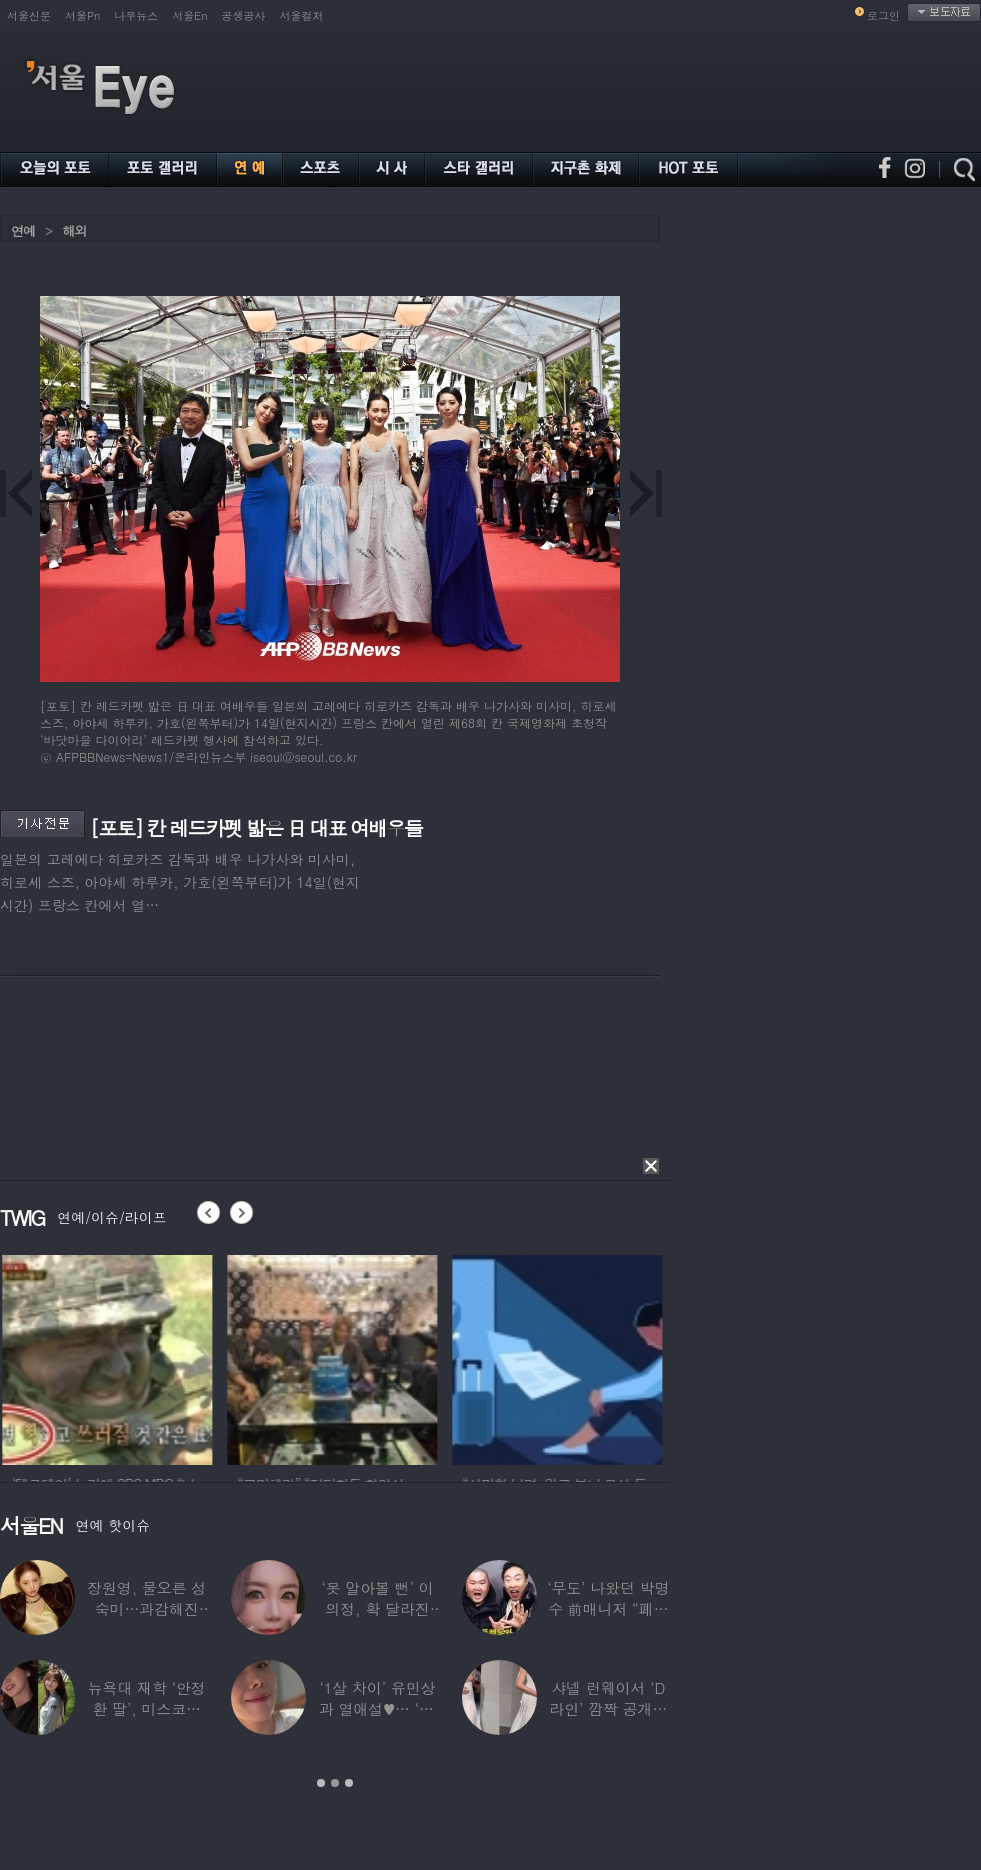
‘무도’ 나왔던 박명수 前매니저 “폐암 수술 (608, 1608)
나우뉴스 (136, 15)
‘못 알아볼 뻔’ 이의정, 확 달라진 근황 (377, 1608)
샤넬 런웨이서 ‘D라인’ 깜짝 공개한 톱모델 (608, 1708)
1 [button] (321, 1783)
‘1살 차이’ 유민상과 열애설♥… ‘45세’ (377, 1708)
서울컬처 (302, 15)
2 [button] (335, 1783)
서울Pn (82, 15)
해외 (74, 230)
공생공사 (244, 15)
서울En (189, 15)
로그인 (883, 15)
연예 (23, 230)
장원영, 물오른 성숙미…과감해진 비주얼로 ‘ (146, 1608)
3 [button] (349, 1783)
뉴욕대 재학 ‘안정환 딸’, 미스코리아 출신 (147, 1708)
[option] (142, 1357)
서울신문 (29, 15)
